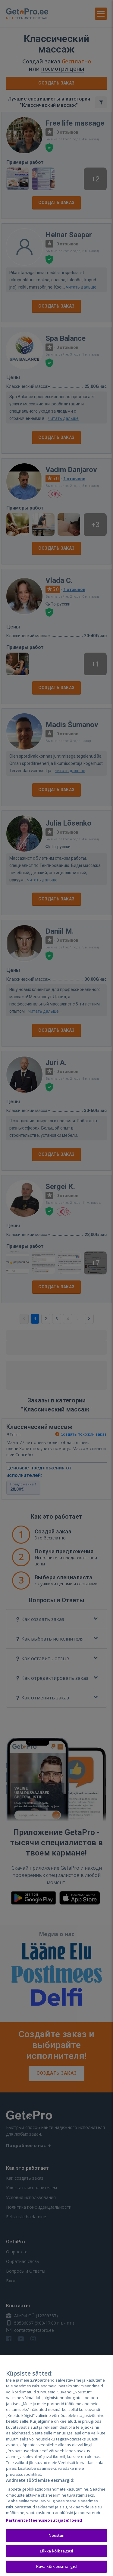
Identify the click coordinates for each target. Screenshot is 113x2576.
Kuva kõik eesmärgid (56, 2566)
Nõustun (57, 2535)
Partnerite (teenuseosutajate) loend (44, 2520)
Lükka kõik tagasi (56, 2551)
